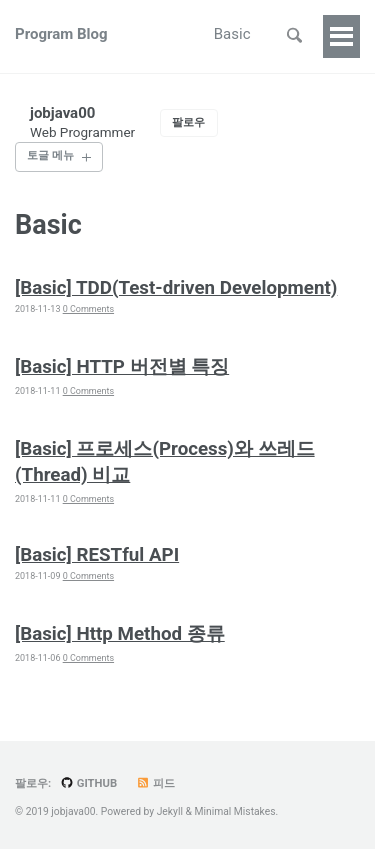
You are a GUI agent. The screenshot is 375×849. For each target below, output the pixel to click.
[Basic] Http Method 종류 (120, 634)
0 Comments (88, 309)
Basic (232, 34)
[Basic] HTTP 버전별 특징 (122, 367)
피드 (155, 783)
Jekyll (170, 811)
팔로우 (188, 122)
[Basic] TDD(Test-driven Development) (176, 288)
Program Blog (61, 34)
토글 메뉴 (50, 155)
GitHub (88, 783)
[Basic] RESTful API (97, 555)
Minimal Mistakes (234, 811)
